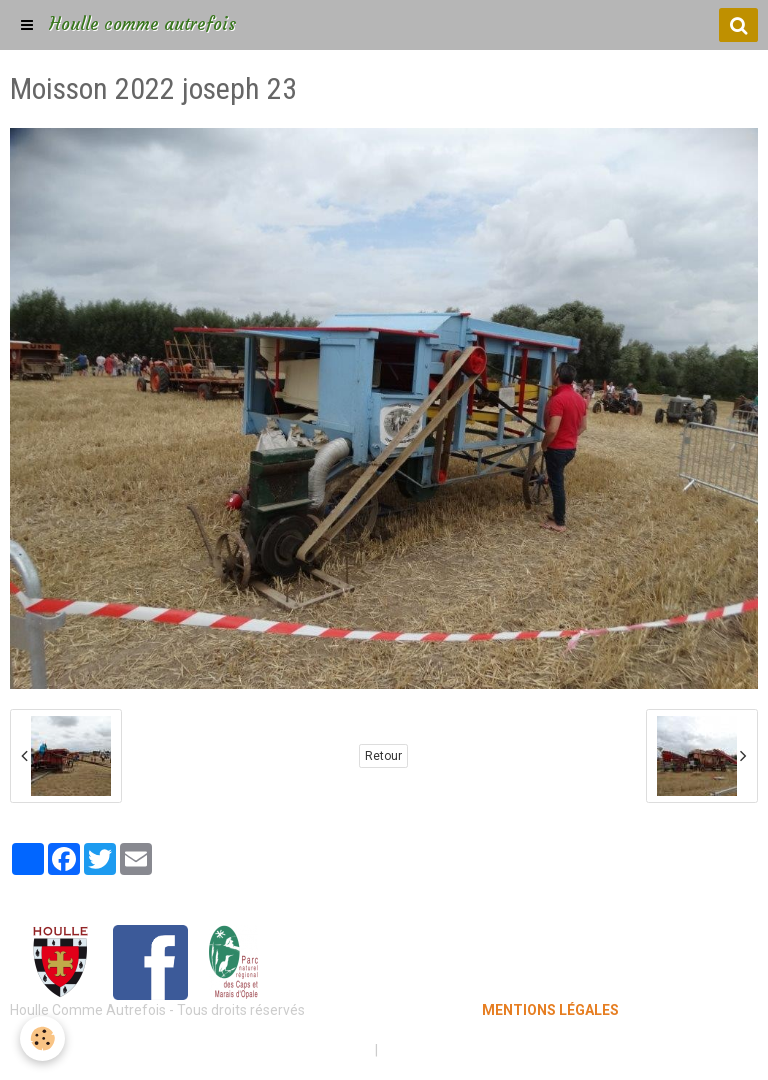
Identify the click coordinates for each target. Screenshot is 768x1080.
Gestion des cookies (445, 1050)
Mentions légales (313, 1050)
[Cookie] (42, 1038)
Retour (383, 756)
